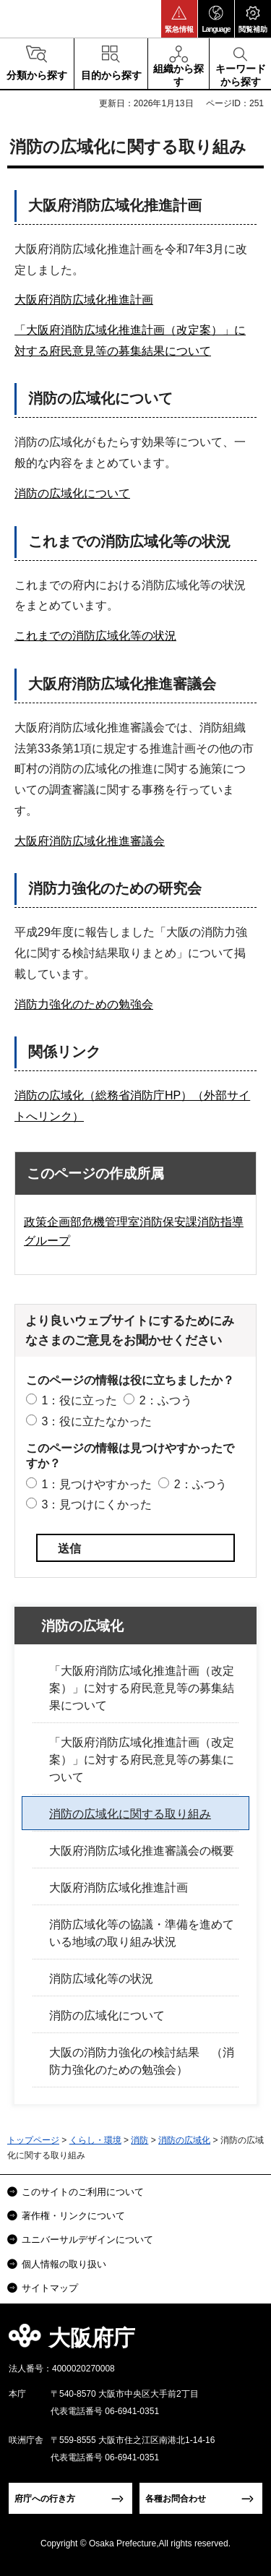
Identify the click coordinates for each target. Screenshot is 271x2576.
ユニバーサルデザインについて (87, 2239)
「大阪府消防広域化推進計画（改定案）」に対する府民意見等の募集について (141, 1759)
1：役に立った (79, 1400)
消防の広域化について (72, 493)
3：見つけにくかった (96, 1504)
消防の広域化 (82, 1625)
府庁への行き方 (44, 2499)
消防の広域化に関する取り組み (130, 1814)
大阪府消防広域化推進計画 (83, 299)
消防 (139, 2140)
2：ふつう (165, 1400)
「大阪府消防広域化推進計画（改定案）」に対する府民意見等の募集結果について (141, 1688)
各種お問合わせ (175, 2499)
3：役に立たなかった (96, 1421)
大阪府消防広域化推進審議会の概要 (141, 1851)
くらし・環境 (95, 2140)
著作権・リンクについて (73, 2215)
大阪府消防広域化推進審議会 (89, 841)
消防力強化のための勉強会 (83, 1004)
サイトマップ (50, 2288)
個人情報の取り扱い (64, 2264)
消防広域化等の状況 (101, 1978)
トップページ (33, 2140)
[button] (179, 19)
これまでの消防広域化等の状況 (95, 636)
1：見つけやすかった (96, 1484)
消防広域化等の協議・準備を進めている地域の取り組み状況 (141, 1933)
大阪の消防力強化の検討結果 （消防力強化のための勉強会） (141, 2061)
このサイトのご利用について (83, 2191)
